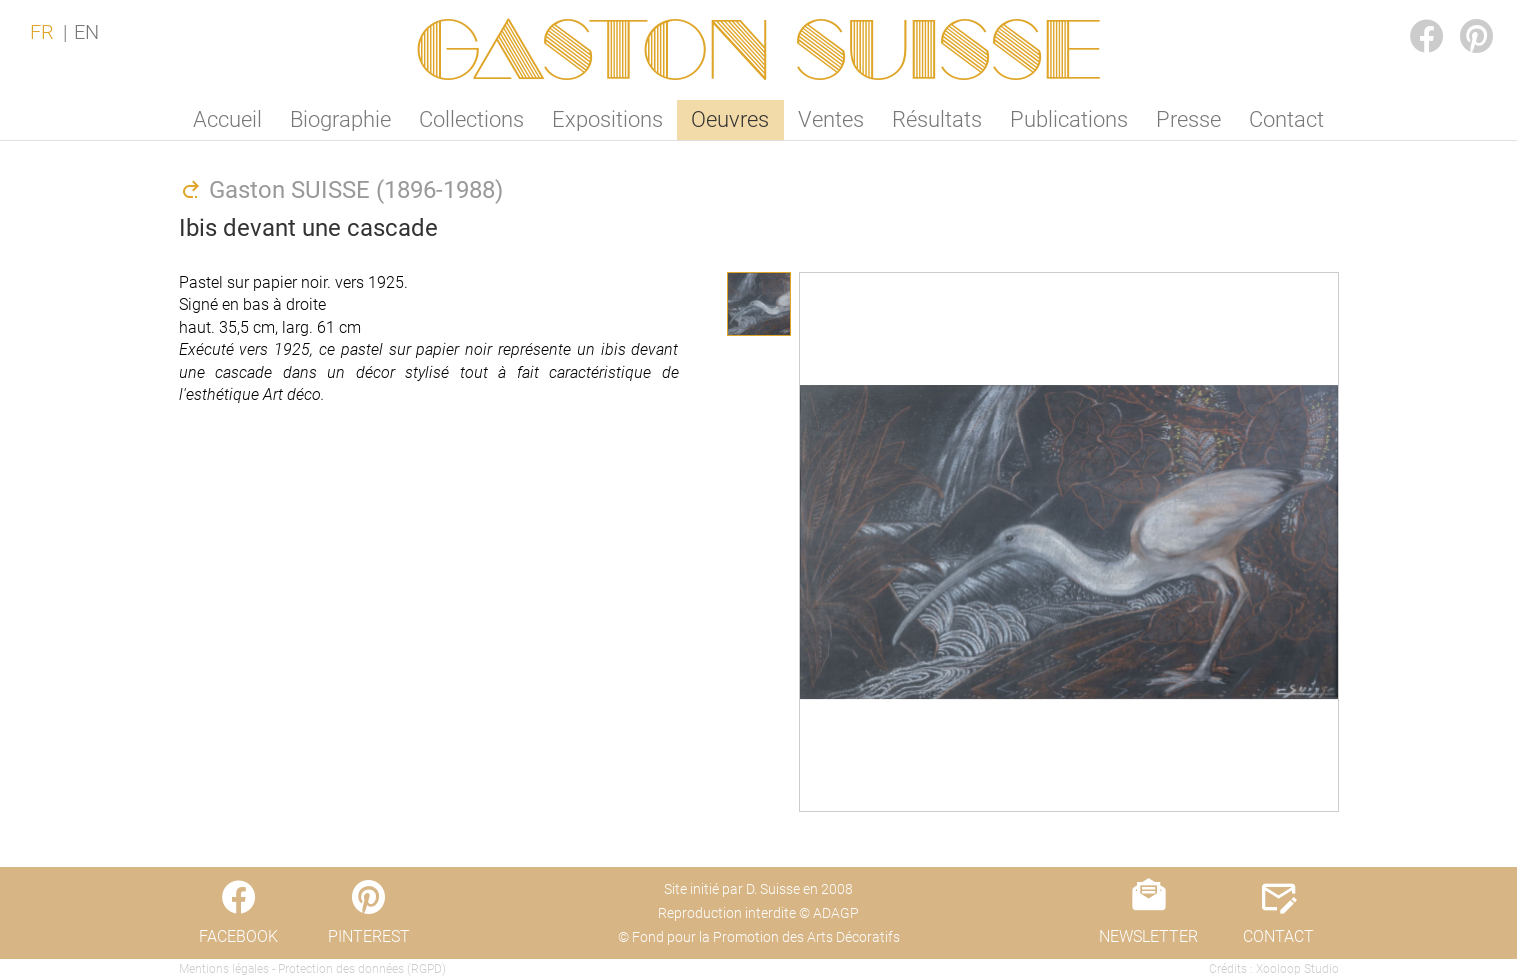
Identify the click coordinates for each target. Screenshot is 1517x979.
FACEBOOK (1411, 16)
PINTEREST (1461, 16)
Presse (1188, 119)
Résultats (937, 119)
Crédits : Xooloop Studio (1274, 969)
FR (42, 32)
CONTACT (1278, 936)
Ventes (831, 119)
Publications (1069, 119)
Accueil (227, 119)
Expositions (607, 119)
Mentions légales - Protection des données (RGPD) (312, 969)
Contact (1286, 119)
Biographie (340, 119)
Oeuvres (730, 119)
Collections (471, 119)
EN (86, 32)
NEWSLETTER (1148, 936)
